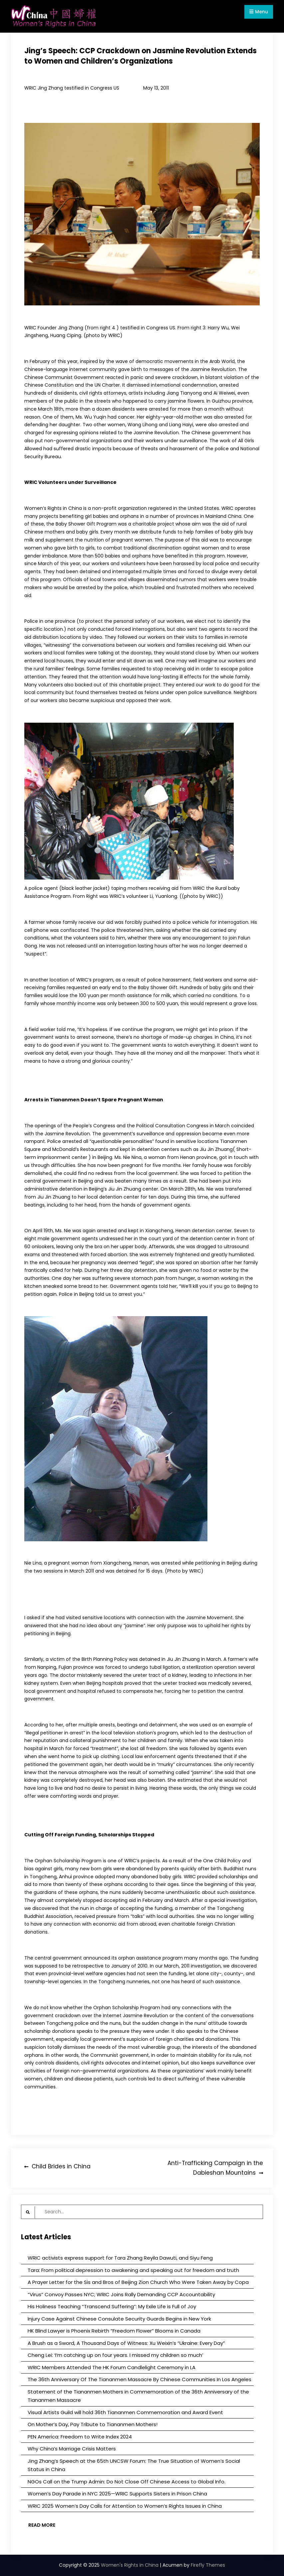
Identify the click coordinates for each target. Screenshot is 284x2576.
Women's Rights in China (129, 2565)
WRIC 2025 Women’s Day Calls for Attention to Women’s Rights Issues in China (125, 2505)
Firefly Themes (208, 2565)
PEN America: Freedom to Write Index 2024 (80, 2436)
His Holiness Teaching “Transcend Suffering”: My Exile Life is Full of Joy (112, 2306)
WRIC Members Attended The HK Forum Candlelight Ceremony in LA (111, 2367)
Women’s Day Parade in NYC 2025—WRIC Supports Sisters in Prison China (117, 2493)
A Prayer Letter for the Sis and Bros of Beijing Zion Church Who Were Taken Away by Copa (138, 2282)
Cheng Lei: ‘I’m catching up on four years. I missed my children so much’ (115, 2355)
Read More (41, 2525)
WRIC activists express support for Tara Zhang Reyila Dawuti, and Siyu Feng (120, 2257)
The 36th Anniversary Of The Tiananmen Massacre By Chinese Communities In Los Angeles (139, 2379)
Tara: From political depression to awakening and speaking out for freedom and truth (133, 2270)
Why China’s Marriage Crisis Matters (72, 2448)
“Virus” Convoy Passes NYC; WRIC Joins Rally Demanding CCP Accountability (121, 2294)
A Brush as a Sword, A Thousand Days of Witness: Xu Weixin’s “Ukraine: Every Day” (126, 2343)
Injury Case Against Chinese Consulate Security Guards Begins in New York (119, 2318)
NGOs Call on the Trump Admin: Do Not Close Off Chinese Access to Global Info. (126, 2481)
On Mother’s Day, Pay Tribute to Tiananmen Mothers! (92, 2424)
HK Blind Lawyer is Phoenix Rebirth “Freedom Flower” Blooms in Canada (114, 2330)
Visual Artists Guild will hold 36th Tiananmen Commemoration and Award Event (125, 2412)
